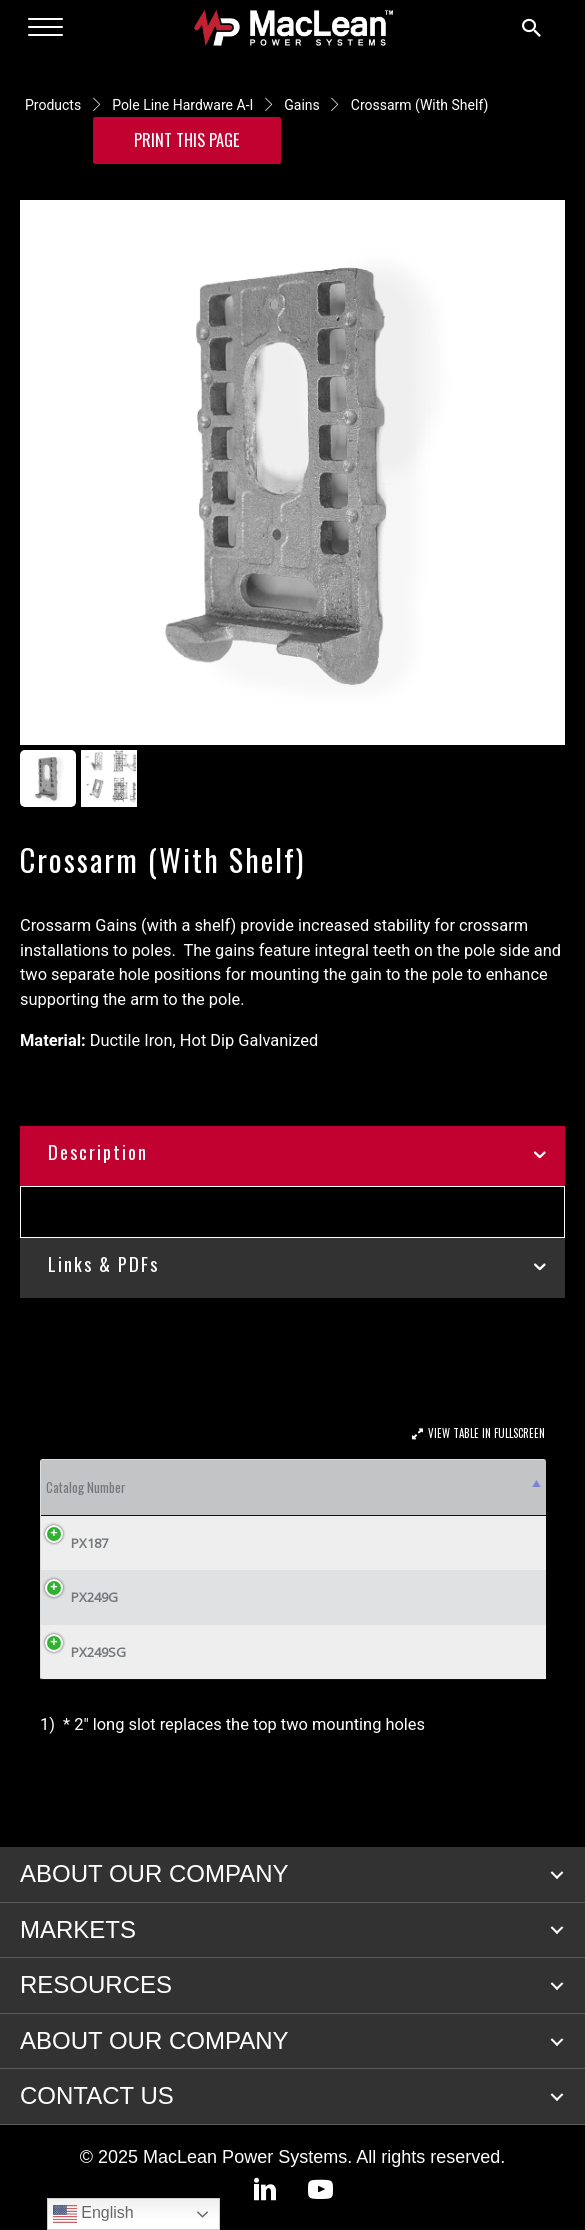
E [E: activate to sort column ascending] (487, 1487)
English (93, 2214)
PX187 (89, 1543)
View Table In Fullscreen (486, 1433)
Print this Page (187, 139)
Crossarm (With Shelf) (420, 105)
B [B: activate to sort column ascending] (294, 1487)
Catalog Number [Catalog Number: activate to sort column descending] (86, 1487)
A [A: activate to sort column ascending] (220, 1487)
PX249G (94, 1597)
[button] (557, 1875)
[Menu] (45, 28)
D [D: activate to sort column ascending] (415, 1487)
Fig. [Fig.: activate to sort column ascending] (174, 1487)
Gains (302, 105)
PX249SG (98, 1652)
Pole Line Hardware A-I (182, 105)
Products (53, 105)
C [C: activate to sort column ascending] (334, 1487)
